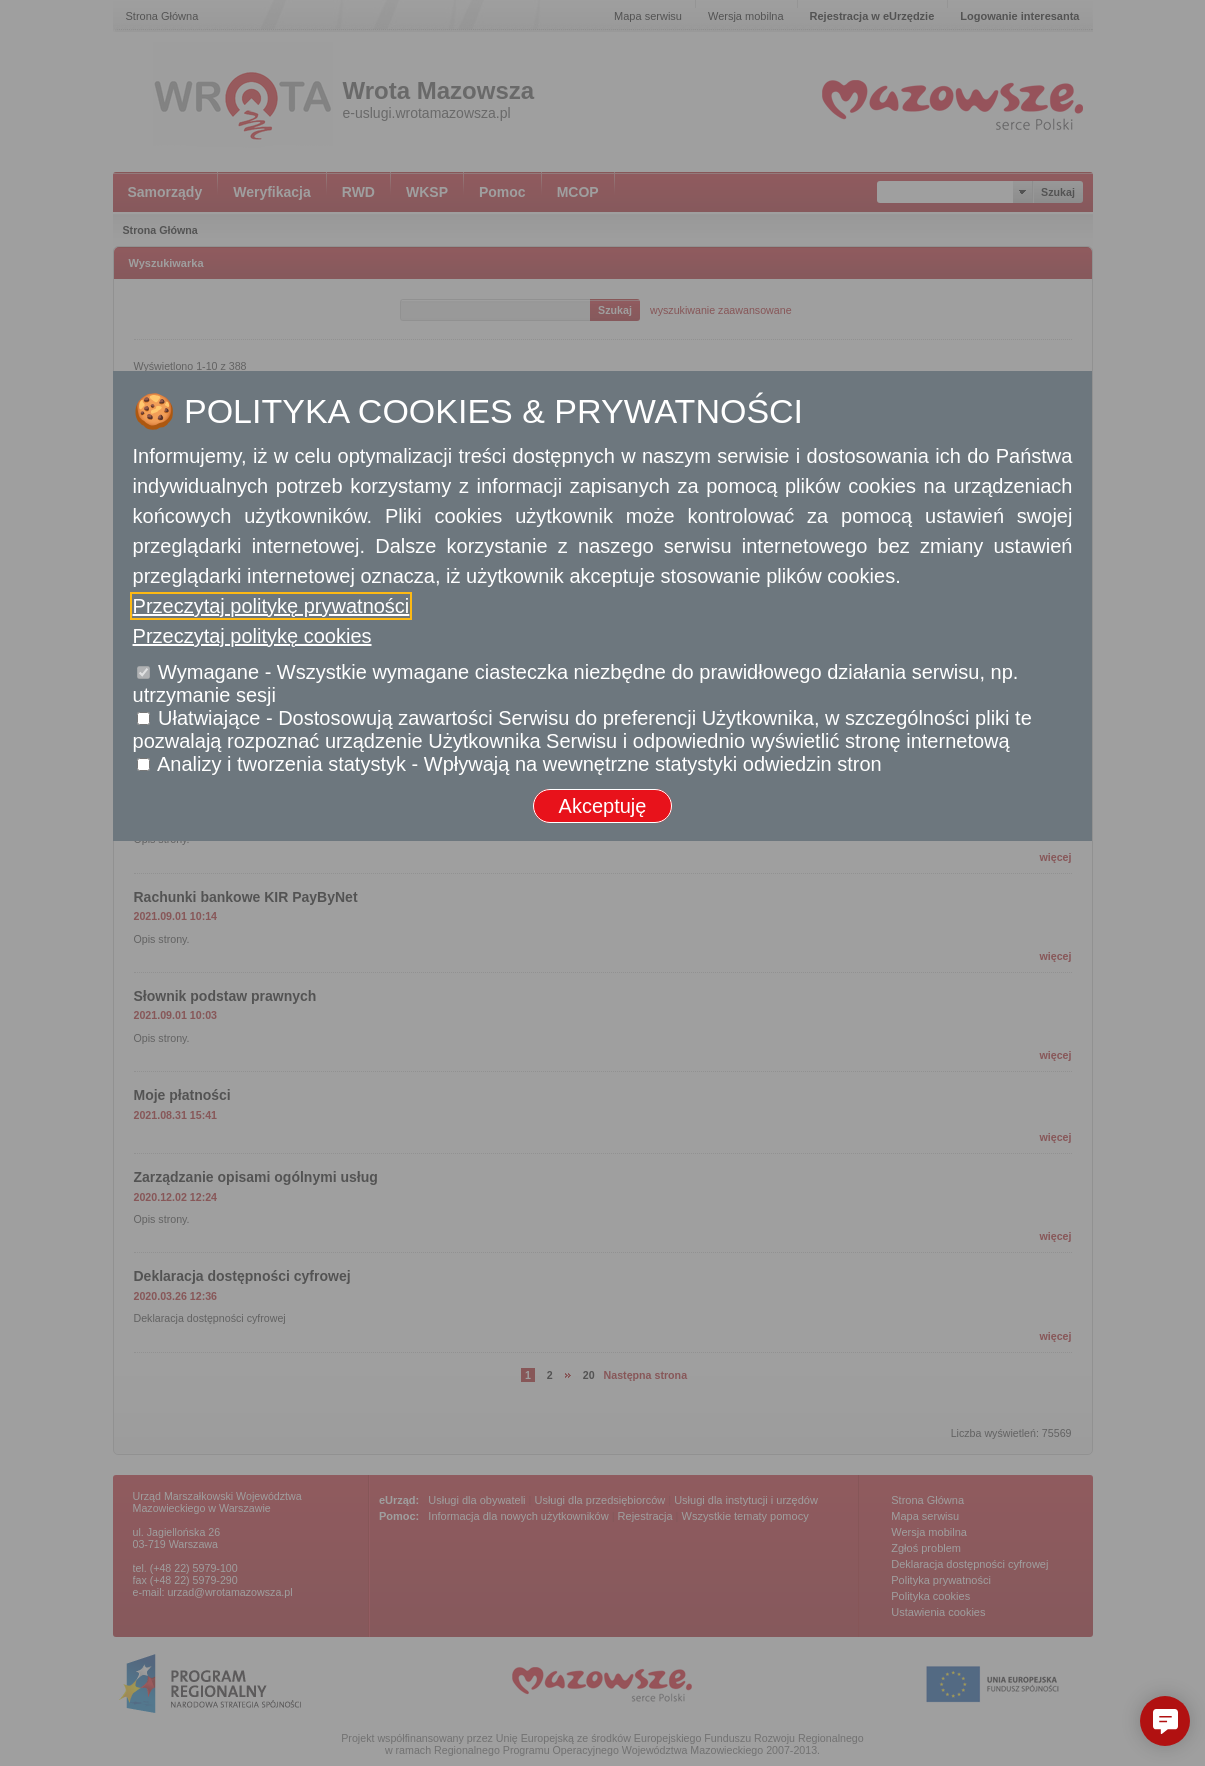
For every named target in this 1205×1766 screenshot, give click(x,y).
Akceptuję (603, 806)
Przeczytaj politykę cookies (252, 636)
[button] (1165, 1721)
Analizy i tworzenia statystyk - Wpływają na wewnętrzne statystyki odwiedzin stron (519, 764)
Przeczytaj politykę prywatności (271, 606)
